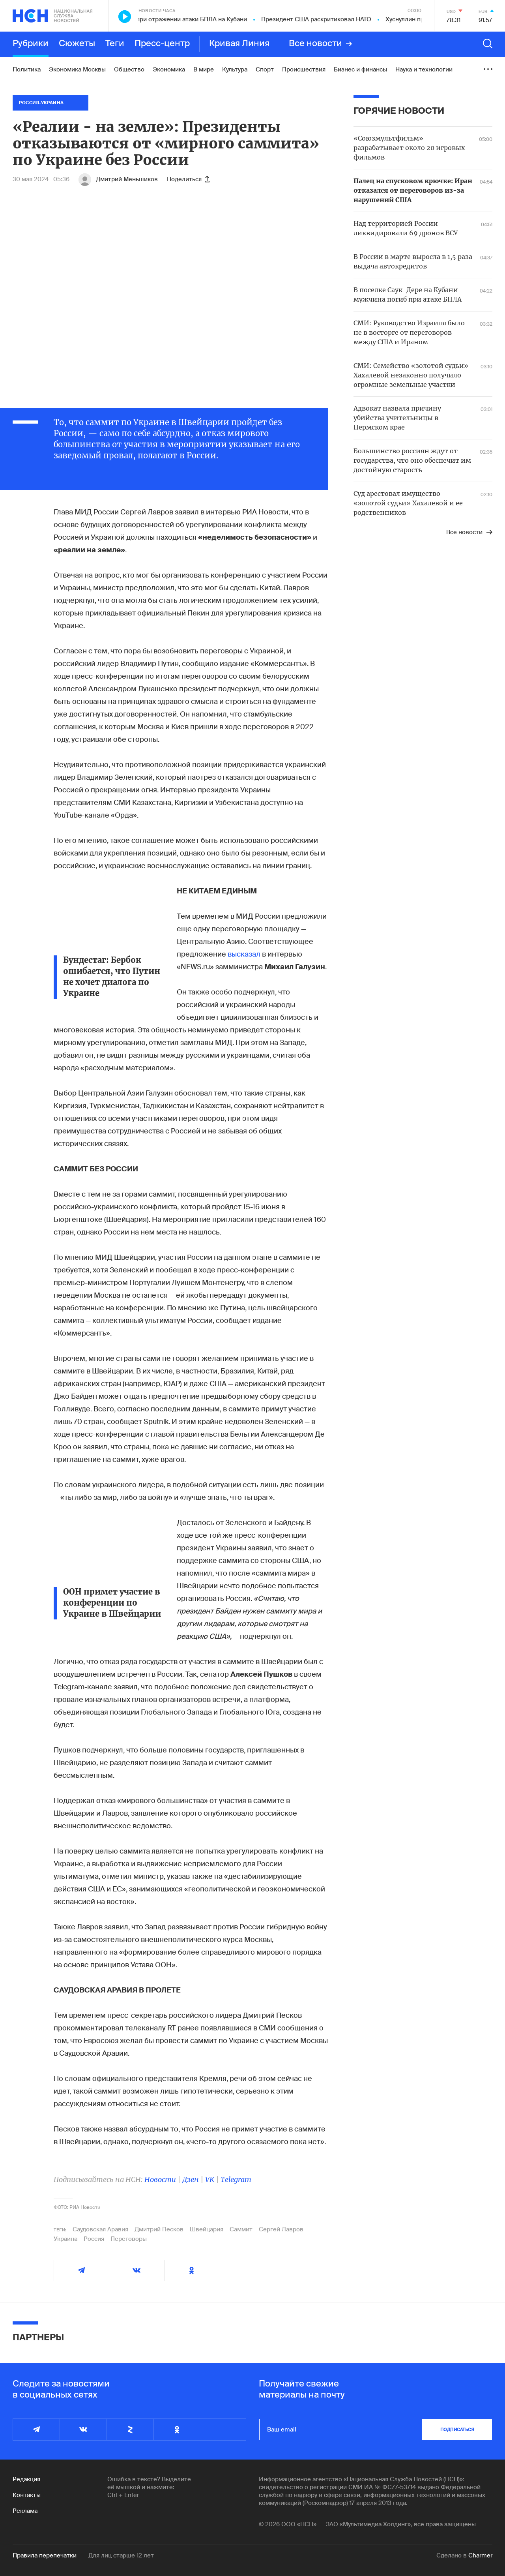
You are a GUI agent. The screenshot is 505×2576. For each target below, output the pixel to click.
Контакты (27, 2495)
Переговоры (128, 2239)
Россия (94, 2239)
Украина (65, 2239)
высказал (244, 954)
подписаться (457, 2429)
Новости (160, 2179)
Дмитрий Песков (159, 2229)
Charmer (480, 2555)
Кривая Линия (239, 44)
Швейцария (206, 2229)
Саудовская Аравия (100, 2229)
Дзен (190, 2179)
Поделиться (188, 179)
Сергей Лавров (281, 2229)
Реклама (25, 2511)
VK (209, 2179)
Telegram (236, 2179)
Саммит (241, 2229)
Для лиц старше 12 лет (121, 2555)
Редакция (26, 2479)
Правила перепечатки (45, 2555)
